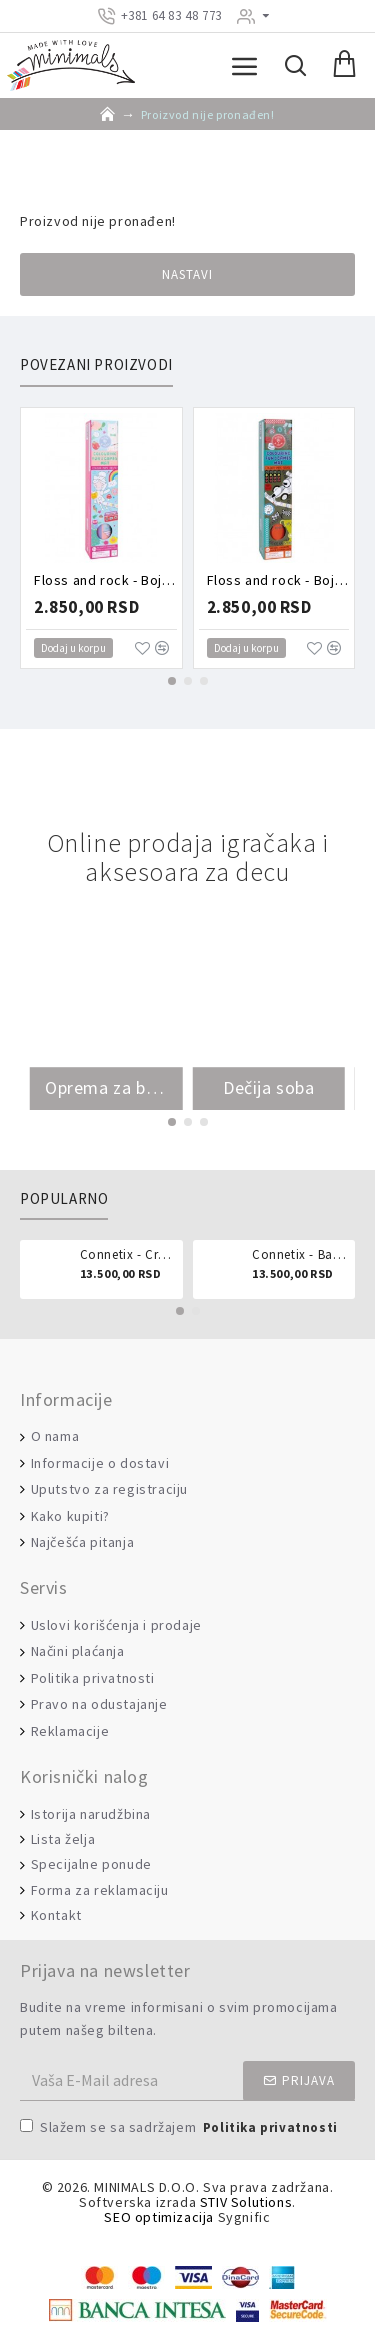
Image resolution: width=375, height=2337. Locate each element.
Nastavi (187, 274)
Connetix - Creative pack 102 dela (128, 1255)
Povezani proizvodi (96, 365)
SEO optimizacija (159, 2217)
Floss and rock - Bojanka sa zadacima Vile (105, 580)
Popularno (64, 1199)
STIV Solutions (246, 2202)
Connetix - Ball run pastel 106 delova (300, 1255)
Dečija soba (269, 1087)
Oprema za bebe (106, 1087)
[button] (172, 681)
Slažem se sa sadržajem (180, 2128)
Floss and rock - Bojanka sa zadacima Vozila (278, 580)
